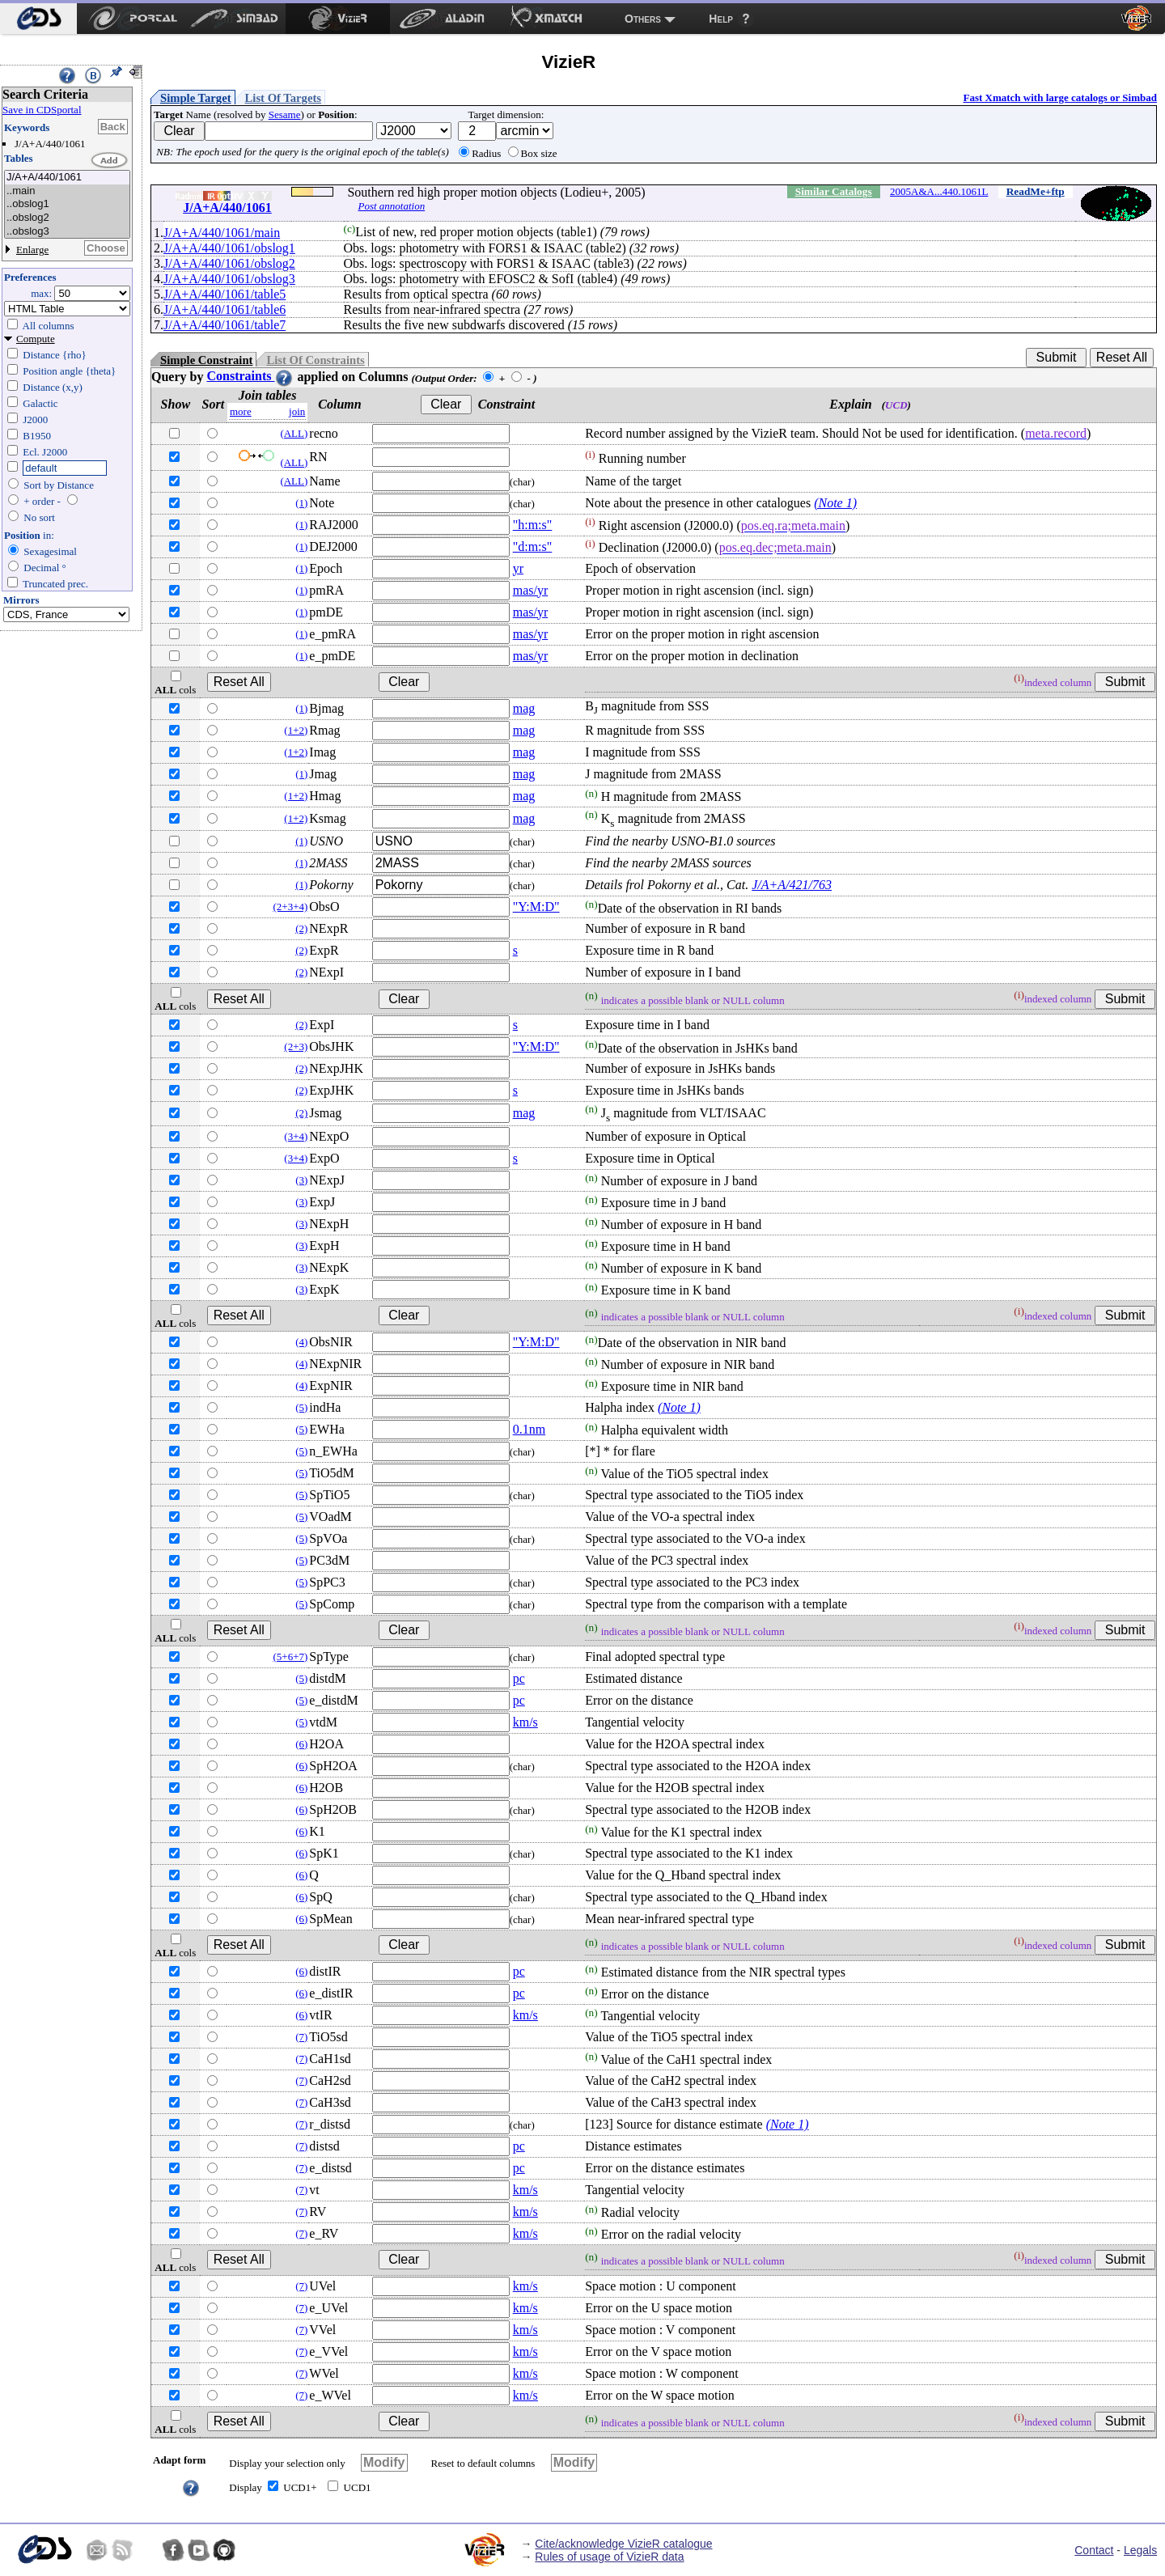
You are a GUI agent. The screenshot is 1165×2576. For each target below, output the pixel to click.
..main (67, 191)
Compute (35, 339)
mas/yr (531, 590)
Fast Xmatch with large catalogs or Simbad (1060, 97)
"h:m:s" (533, 525)
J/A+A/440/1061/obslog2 (229, 263)
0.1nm (529, 1429)
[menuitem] (38, 18)
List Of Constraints (315, 360)
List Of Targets (283, 97)
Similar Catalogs (833, 191)
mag (524, 708)
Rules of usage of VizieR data (609, 2556)
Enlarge (32, 250)
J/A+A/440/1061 (67, 177)
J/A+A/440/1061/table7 (224, 325)
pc (519, 1678)
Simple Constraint (206, 360)
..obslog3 (67, 232)
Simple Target (195, 97)
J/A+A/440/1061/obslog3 (229, 279)
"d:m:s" (533, 546)
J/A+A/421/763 (792, 885)
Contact (1093, 2550)
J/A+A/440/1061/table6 (224, 309)
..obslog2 (67, 218)
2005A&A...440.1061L (939, 191)
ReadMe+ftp (1035, 191)
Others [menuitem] (643, 18)
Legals (1140, 2550)
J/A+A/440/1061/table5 (224, 294)
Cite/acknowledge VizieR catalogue (623, 2543)
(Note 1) (835, 503)
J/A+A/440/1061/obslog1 (229, 248)
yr (518, 568)
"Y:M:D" (536, 906)
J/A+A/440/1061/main (221, 232)
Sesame (285, 114)
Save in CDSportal (42, 110)
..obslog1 (67, 204)
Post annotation (391, 206)
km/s (525, 1722)
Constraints (250, 376)
